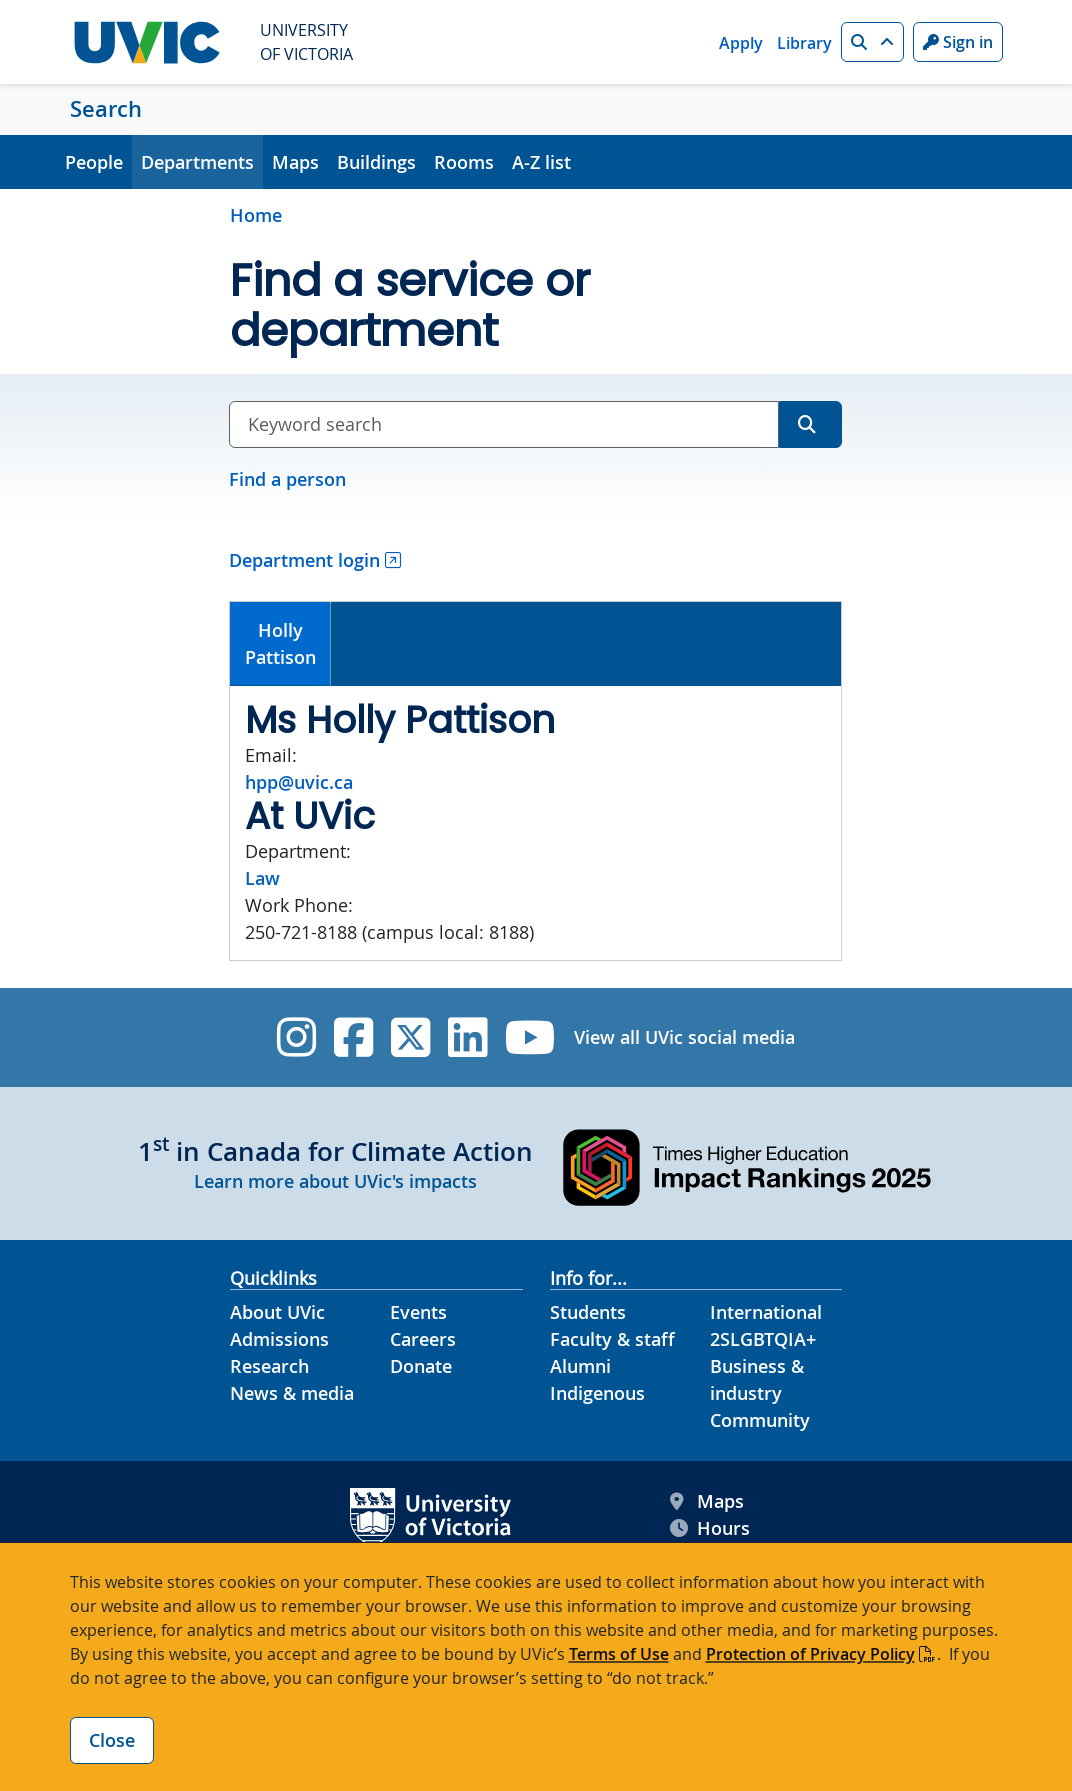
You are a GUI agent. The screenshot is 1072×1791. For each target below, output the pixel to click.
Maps (295, 162)
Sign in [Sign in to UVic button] (958, 42)
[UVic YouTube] (530, 1037)
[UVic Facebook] (353, 1037)
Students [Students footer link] (588, 1312)
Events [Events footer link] (418, 1312)
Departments (197, 162)
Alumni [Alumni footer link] (580, 1366)
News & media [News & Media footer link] (292, 1393)
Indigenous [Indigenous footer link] (597, 1393)
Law (262, 878)
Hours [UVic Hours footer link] (710, 1528)
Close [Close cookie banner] (112, 1740)
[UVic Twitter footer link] (410, 1037)
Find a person (287, 479)
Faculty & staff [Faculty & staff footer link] (612, 1339)
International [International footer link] (766, 1312)
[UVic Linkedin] (467, 1037)
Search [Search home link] (106, 109)
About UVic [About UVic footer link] (277, 1312)
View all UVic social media (684, 1037)
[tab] (280, 644)
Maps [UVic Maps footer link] (707, 1501)
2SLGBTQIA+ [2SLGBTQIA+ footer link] (763, 1339)
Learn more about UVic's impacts (335, 1181)
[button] (872, 42)
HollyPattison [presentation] (280, 643)
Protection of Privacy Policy (810, 1654)
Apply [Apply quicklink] (741, 43)
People (94, 162)
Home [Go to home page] (256, 215)
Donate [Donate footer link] (421, 1366)
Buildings (376, 162)
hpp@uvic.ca (299, 782)
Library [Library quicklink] (804, 43)
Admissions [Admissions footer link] (279, 1339)
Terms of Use (619, 1654)
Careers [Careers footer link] (423, 1339)
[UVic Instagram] (296, 1037)
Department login (304, 560)
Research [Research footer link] (269, 1366)
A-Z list (541, 162)
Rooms (464, 162)
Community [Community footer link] (760, 1420)
